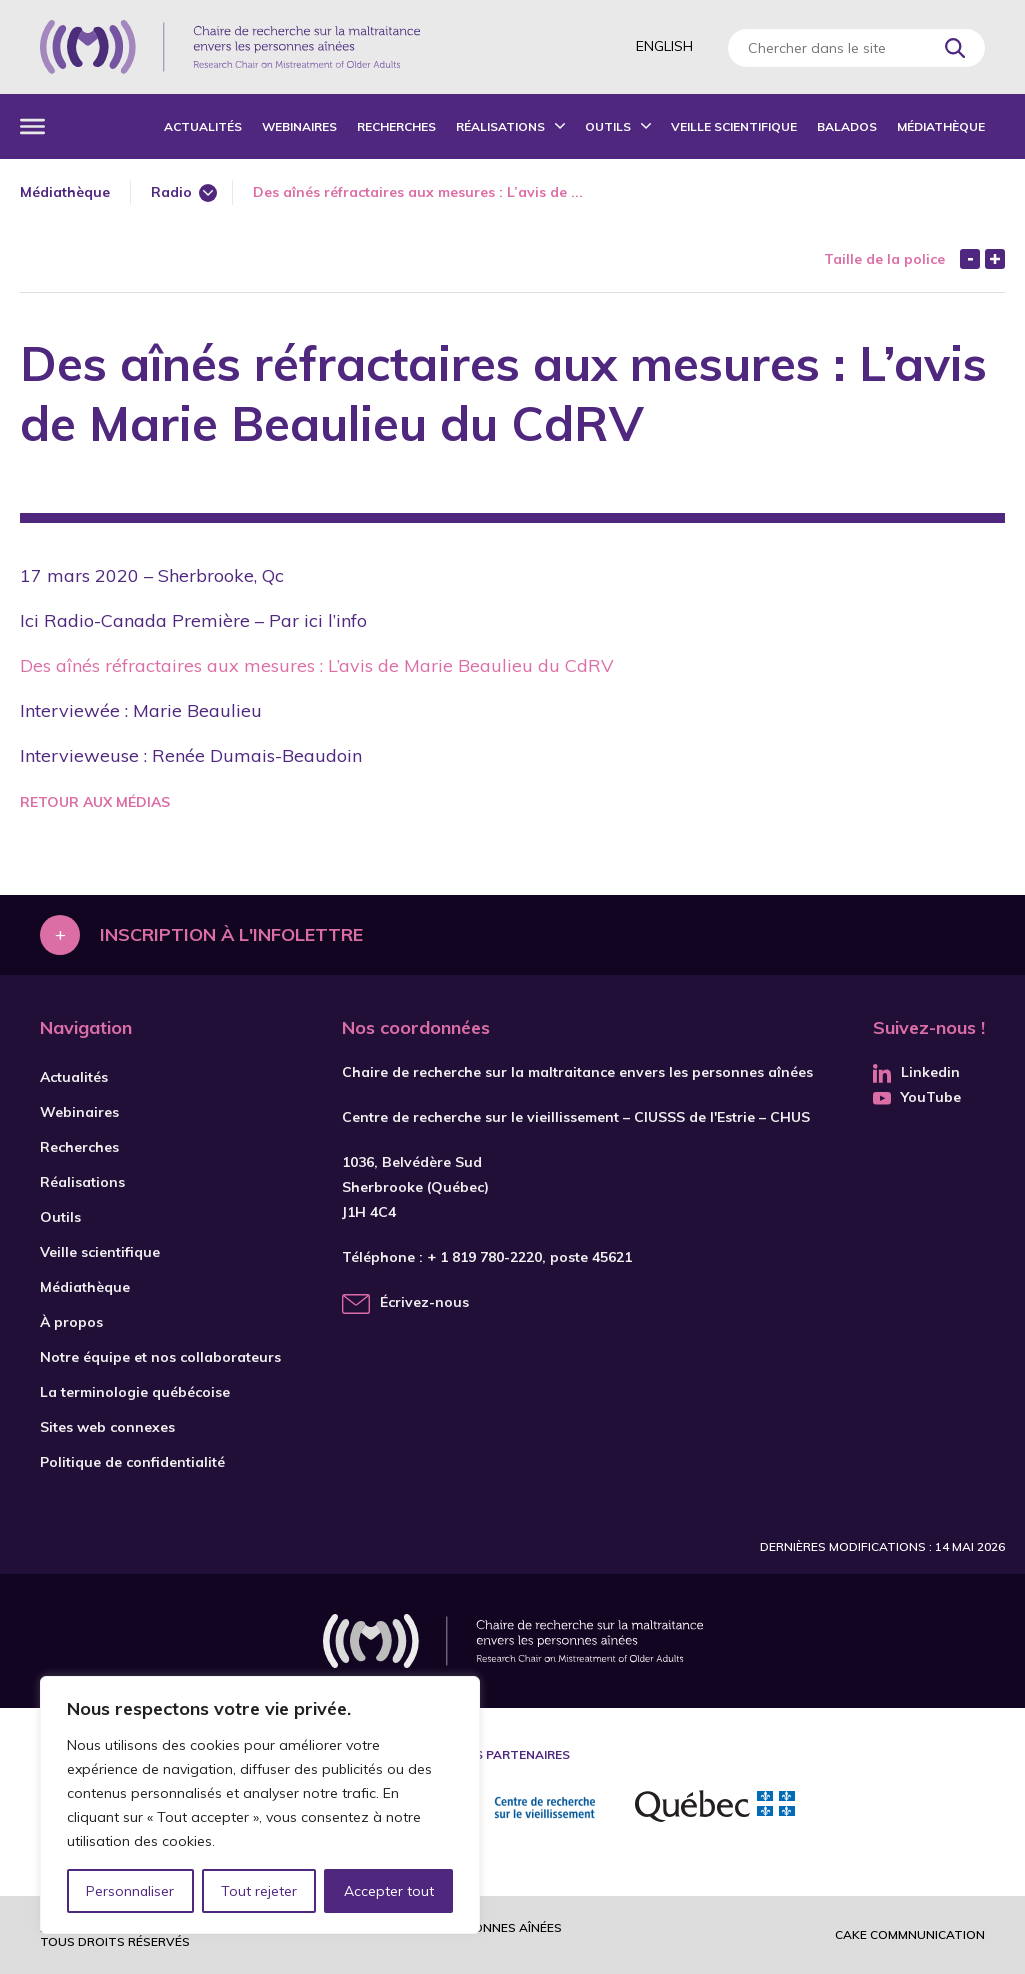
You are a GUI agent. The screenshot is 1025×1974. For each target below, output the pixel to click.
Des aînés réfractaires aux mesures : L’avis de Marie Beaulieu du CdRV (317, 665)
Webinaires (299, 126)
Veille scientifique (734, 126)
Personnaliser (130, 1891)
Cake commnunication (910, 1934)
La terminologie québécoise (135, 1392)
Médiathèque (941, 126)
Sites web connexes (107, 1427)
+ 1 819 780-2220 (484, 1257)
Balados (847, 126)
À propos (71, 1322)
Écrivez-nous (424, 1302)
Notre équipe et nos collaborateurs (160, 1357)
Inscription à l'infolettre (231, 934)
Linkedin (916, 1072)
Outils (608, 126)
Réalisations (500, 126)
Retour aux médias (95, 802)
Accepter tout (389, 1891)
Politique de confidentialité (132, 1462)
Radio (171, 192)
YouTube (917, 1097)
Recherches (396, 126)
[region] (260, 1805)
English (664, 46)
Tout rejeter (259, 1891)
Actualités (203, 126)
